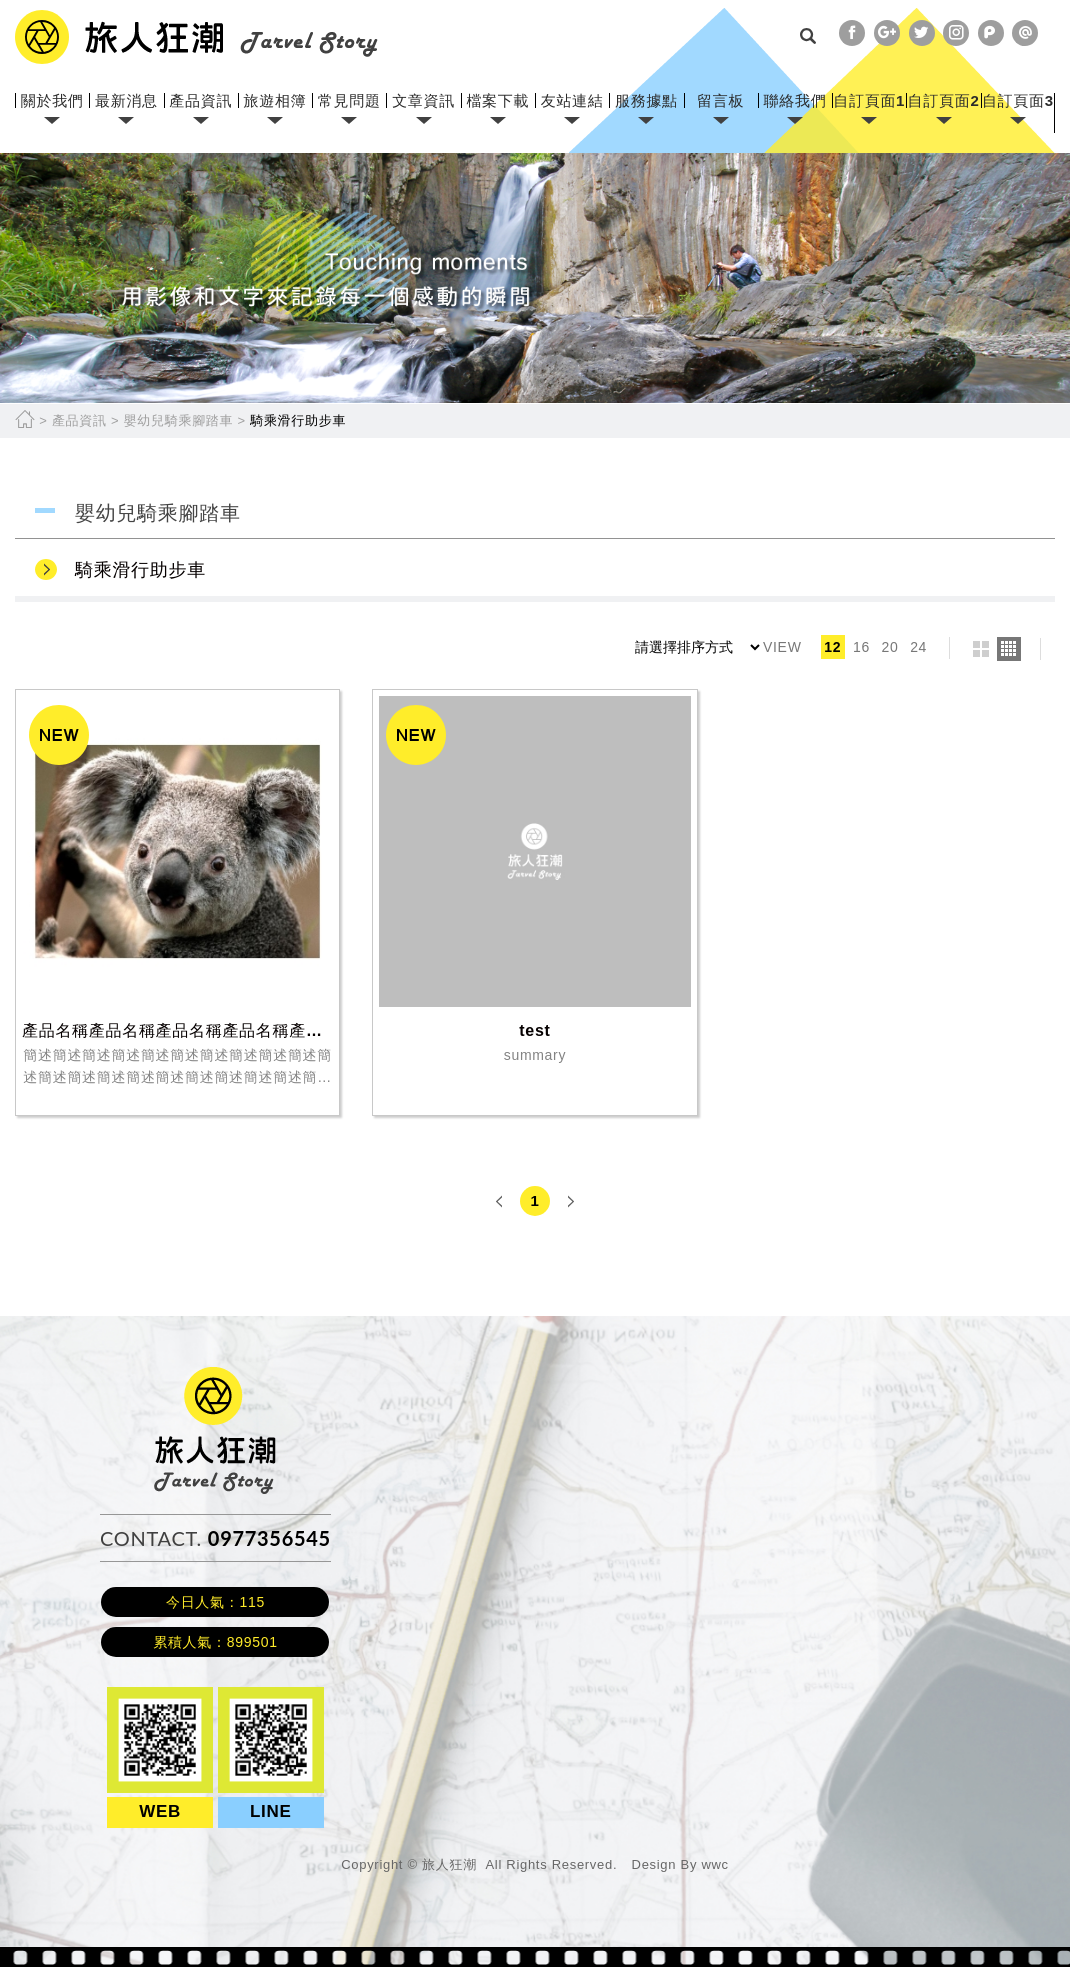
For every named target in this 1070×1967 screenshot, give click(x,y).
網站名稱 (196, 37)
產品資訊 (200, 100)
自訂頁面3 (1018, 100)
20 (890, 647)
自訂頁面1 (869, 100)
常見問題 (349, 100)
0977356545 (269, 1538)
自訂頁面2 (944, 100)
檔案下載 (497, 100)
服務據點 (646, 100)
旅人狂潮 (215, 1376)
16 (861, 647)
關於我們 (52, 100)
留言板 (720, 100)
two (981, 649)
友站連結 (572, 100)
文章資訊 (423, 100)
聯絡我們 (795, 100)
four (1009, 649)
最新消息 (126, 100)
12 (832, 647)
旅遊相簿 (275, 100)
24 (918, 647)
